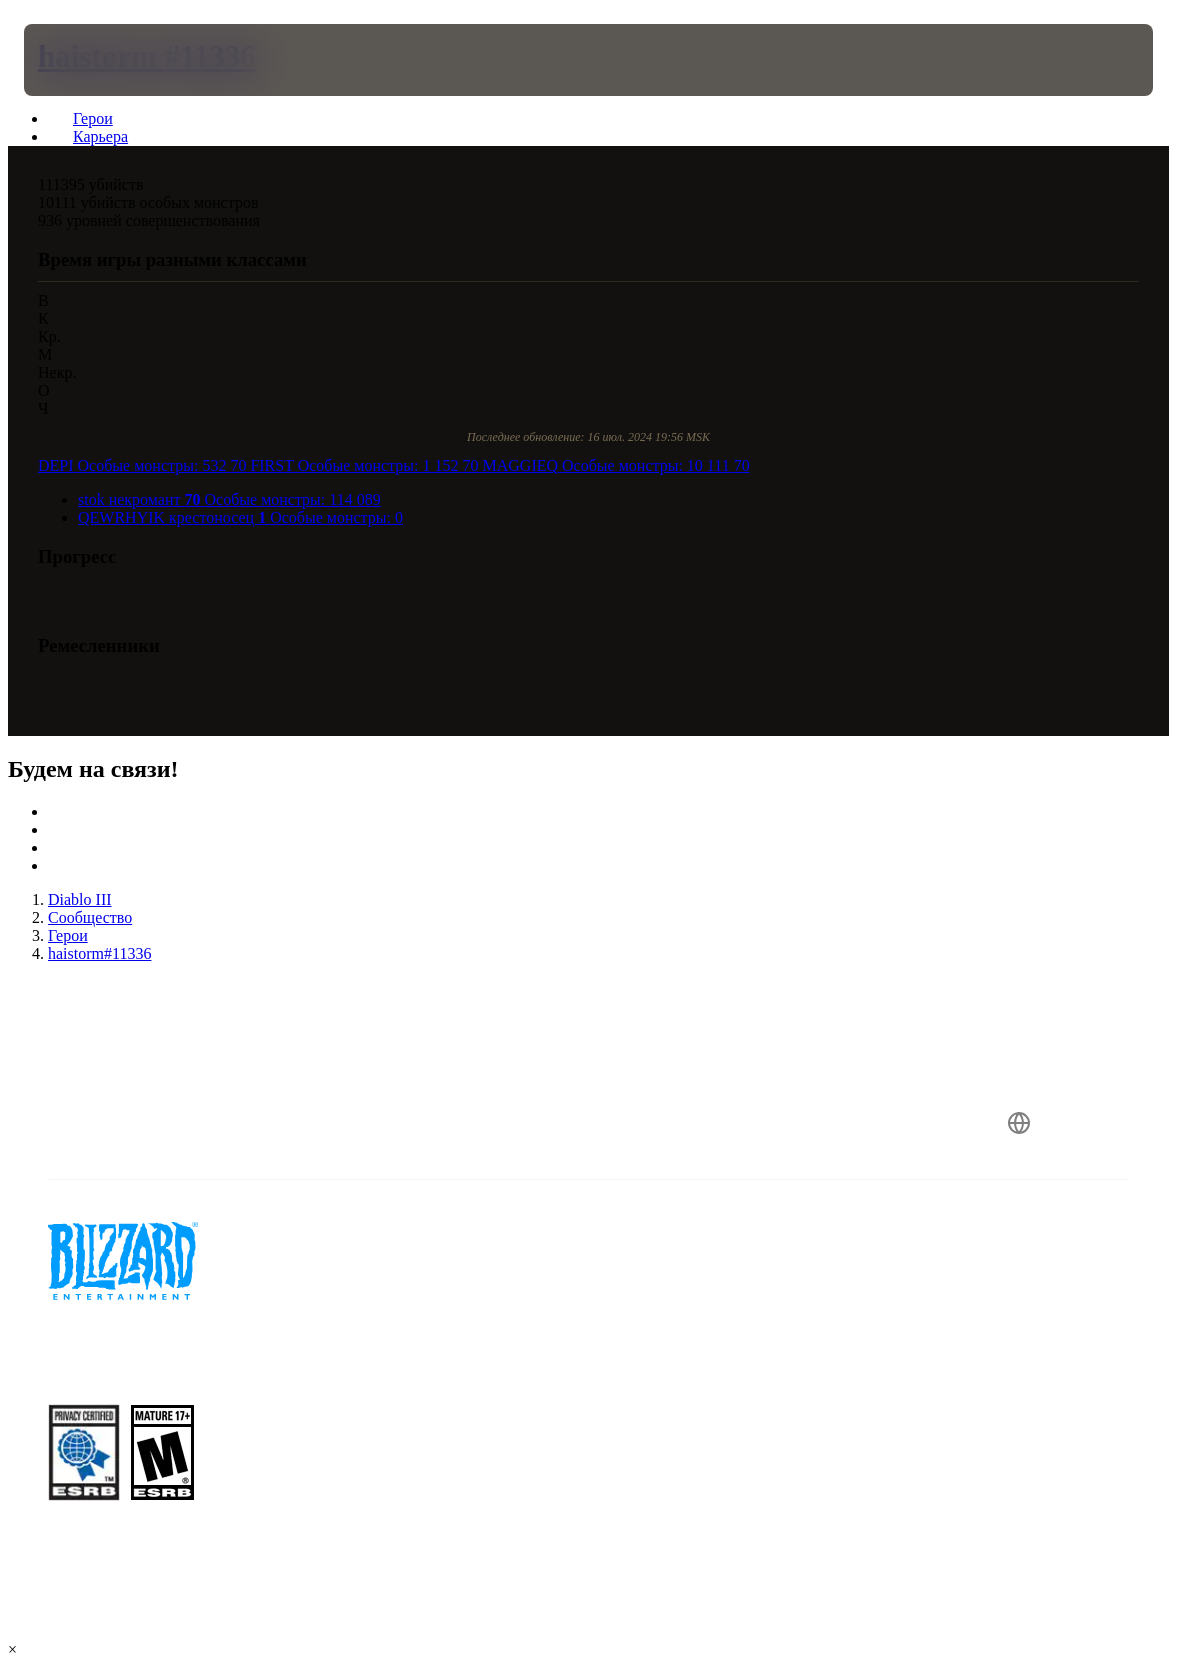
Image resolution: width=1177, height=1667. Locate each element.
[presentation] (84, 60)
